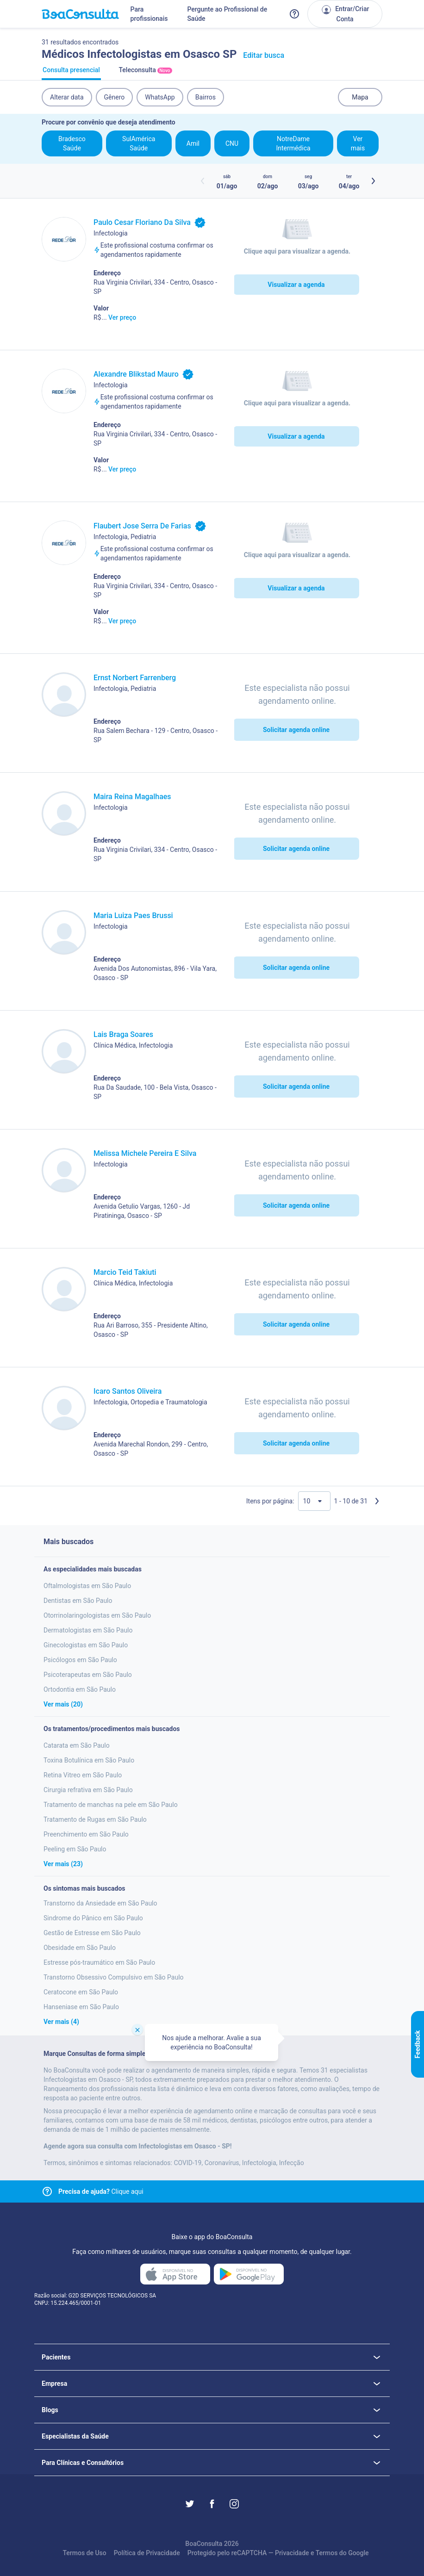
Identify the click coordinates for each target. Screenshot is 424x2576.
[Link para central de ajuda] (47, 2191)
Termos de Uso (84, 2553)
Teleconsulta (145, 73)
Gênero (114, 97)
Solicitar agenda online (296, 729)
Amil (193, 143)
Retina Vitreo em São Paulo (83, 1775)
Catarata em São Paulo (77, 1745)
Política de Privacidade (147, 2553)
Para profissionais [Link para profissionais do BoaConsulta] (149, 14)
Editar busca (263, 55)
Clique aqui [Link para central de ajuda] (100, 2191)
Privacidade (292, 2553)
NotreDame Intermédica (293, 143)
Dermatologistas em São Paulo (88, 1630)
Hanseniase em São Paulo (81, 2007)
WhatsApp (160, 97)
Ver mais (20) (63, 1704)
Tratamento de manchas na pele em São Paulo (111, 1804)
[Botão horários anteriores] (202, 181)
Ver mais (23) (63, 1864)
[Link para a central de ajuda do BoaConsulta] (294, 13)
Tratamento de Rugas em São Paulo (95, 1819)
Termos (327, 2553)
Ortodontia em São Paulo (80, 1689)
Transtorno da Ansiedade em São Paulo (100, 1903)
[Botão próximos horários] (373, 181)
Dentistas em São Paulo (78, 1600)
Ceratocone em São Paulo (81, 1992)
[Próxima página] (376, 1501)
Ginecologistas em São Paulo (86, 1645)
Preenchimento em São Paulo (86, 1834)
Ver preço (122, 317)
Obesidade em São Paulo (80, 1947)
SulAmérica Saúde (138, 143)
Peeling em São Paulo (75, 1849)
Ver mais (358, 143)
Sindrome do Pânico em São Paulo (93, 1918)
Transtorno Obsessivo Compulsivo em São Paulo (114, 1977)
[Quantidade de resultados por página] (314, 1501)
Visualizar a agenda (296, 284)
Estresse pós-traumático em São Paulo (99, 1962)
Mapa (360, 97)
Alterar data (67, 97)
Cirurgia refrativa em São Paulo (88, 1790)
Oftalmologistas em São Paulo (87, 1585)
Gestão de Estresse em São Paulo (92, 1933)
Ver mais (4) (61, 2021)
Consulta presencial (71, 73)
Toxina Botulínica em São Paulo (89, 1760)
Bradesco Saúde (72, 143)
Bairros (205, 97)
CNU (231, 143)
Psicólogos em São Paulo (80, 1660)
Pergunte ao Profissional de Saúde (227, 14)
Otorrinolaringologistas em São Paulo (97, 1615)
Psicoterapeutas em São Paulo (88, 1674)
